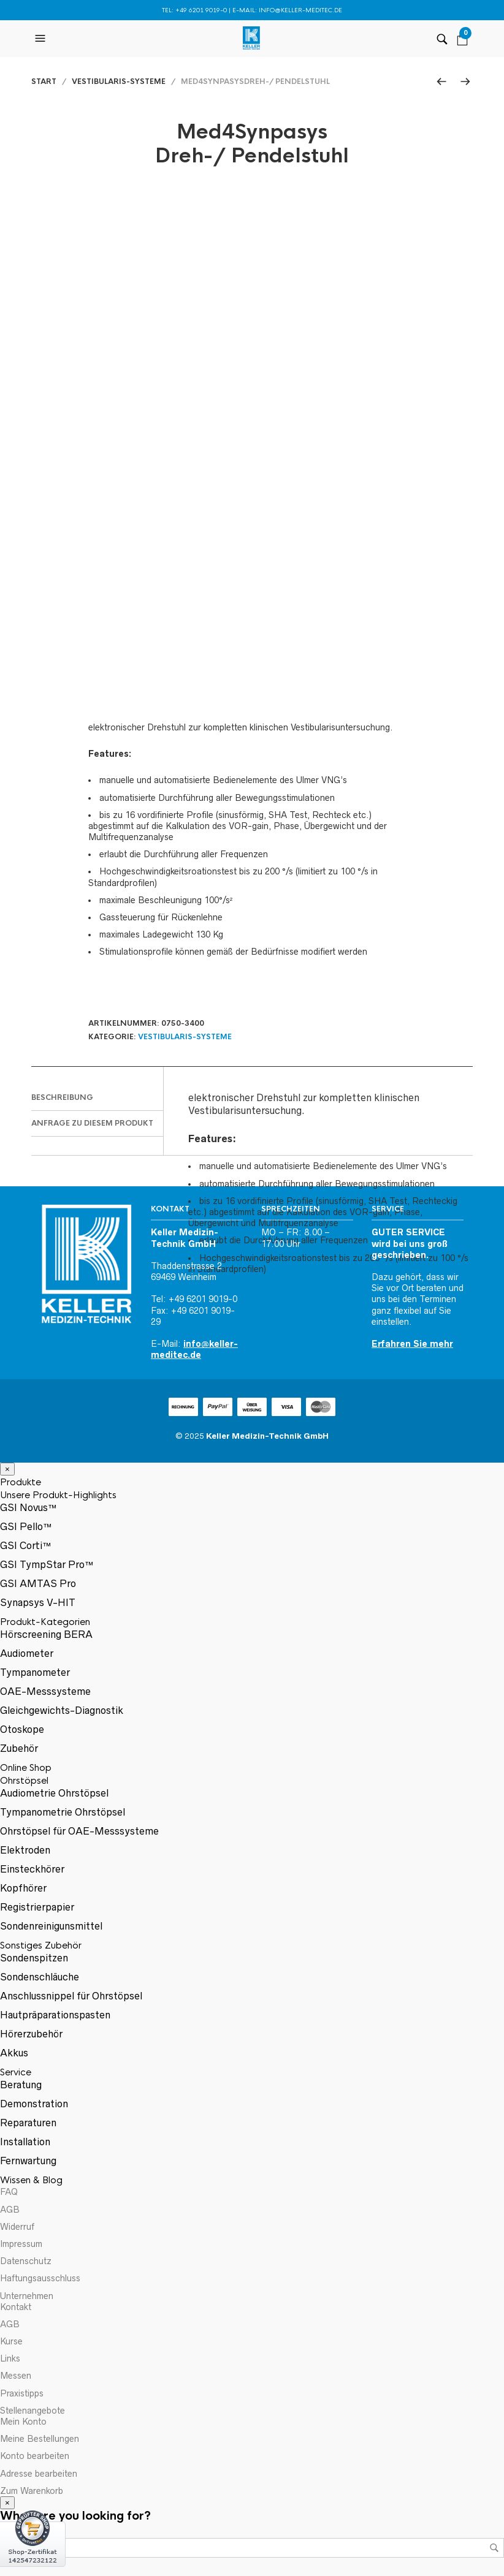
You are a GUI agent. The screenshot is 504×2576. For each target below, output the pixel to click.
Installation (25, 2141)
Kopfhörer (23, 1887)
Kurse (11, 2341)
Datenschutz (26, 2261)
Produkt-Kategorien (45, 1621)
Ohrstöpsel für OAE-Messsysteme (79, 1830)
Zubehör (19, 1748)
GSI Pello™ (26, 1526)
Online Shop (26, 1767)
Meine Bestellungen (39, 2439)
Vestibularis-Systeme (119, 81)
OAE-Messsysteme (45, 1691)
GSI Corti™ (26, 1545)
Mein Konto (23, 2421)
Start (43, 81)
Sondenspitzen (34, 1957)
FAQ (9, 2192)
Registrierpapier (37, 1906)
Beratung (21, 2084)
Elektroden (25, 1849)
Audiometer (26, 1653)
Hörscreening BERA (46, 1634)
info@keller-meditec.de (300, 10)
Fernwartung (28, 2160)
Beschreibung (62, 1097)
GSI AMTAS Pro (38, 1583)
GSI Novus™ (28, 1507)
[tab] (97, 1098)
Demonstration (34, 2103)
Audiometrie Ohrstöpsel (54, 1792)
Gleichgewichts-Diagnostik (61, 1710)
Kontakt (15, 2307)
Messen (15, 2376)
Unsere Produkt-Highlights (58, 1495)
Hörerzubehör (31, 2033)
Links (10, 2358)
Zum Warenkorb (31, 2491)
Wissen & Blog (31, 2180)
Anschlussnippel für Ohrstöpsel (71, 1995)
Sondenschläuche (39, 1976)
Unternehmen (26, 2296)
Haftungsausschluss (40, 2278)
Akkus (14, 2052)
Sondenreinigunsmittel (51, 1925)
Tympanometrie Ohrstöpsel (62, 1811)
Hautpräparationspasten (55, 2014)
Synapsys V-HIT (37, 1602)
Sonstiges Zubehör (41, 1945)
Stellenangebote (32, 2410)
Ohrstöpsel (24, 1780)
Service (15, 2072)
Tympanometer (35, 1672)
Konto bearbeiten (34, 2456)
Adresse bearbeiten (38, 2474)
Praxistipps (22, 2393)
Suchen (494, 2548)
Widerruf (17, 2227)
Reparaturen (28, 2122)
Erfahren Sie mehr (412, 1344)
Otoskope (22, 1729)
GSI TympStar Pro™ (47, 1564)
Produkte (20, 1482)
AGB (10, 2209)
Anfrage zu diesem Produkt (92, 1123)
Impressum (21, 2244)
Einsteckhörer (32, 1868)
